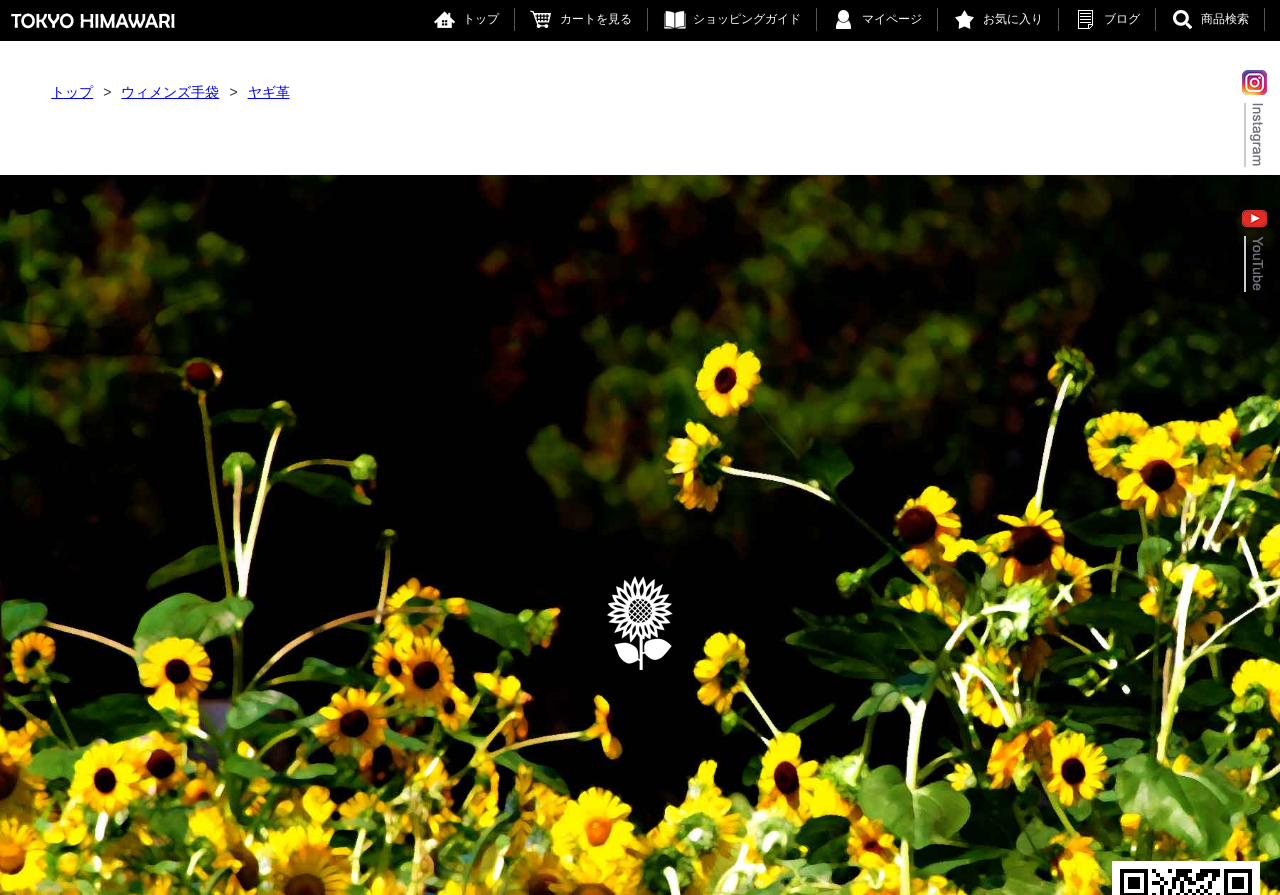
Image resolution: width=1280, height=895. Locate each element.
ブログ (1122, 19)
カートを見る (596, 19)
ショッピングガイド (747, 19)
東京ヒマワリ (93, 20)
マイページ (892, 19)
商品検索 (1225, 19)
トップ (481, 19)
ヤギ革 (269, 92)
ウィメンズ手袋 (170, 92)
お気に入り (1013, 19)
